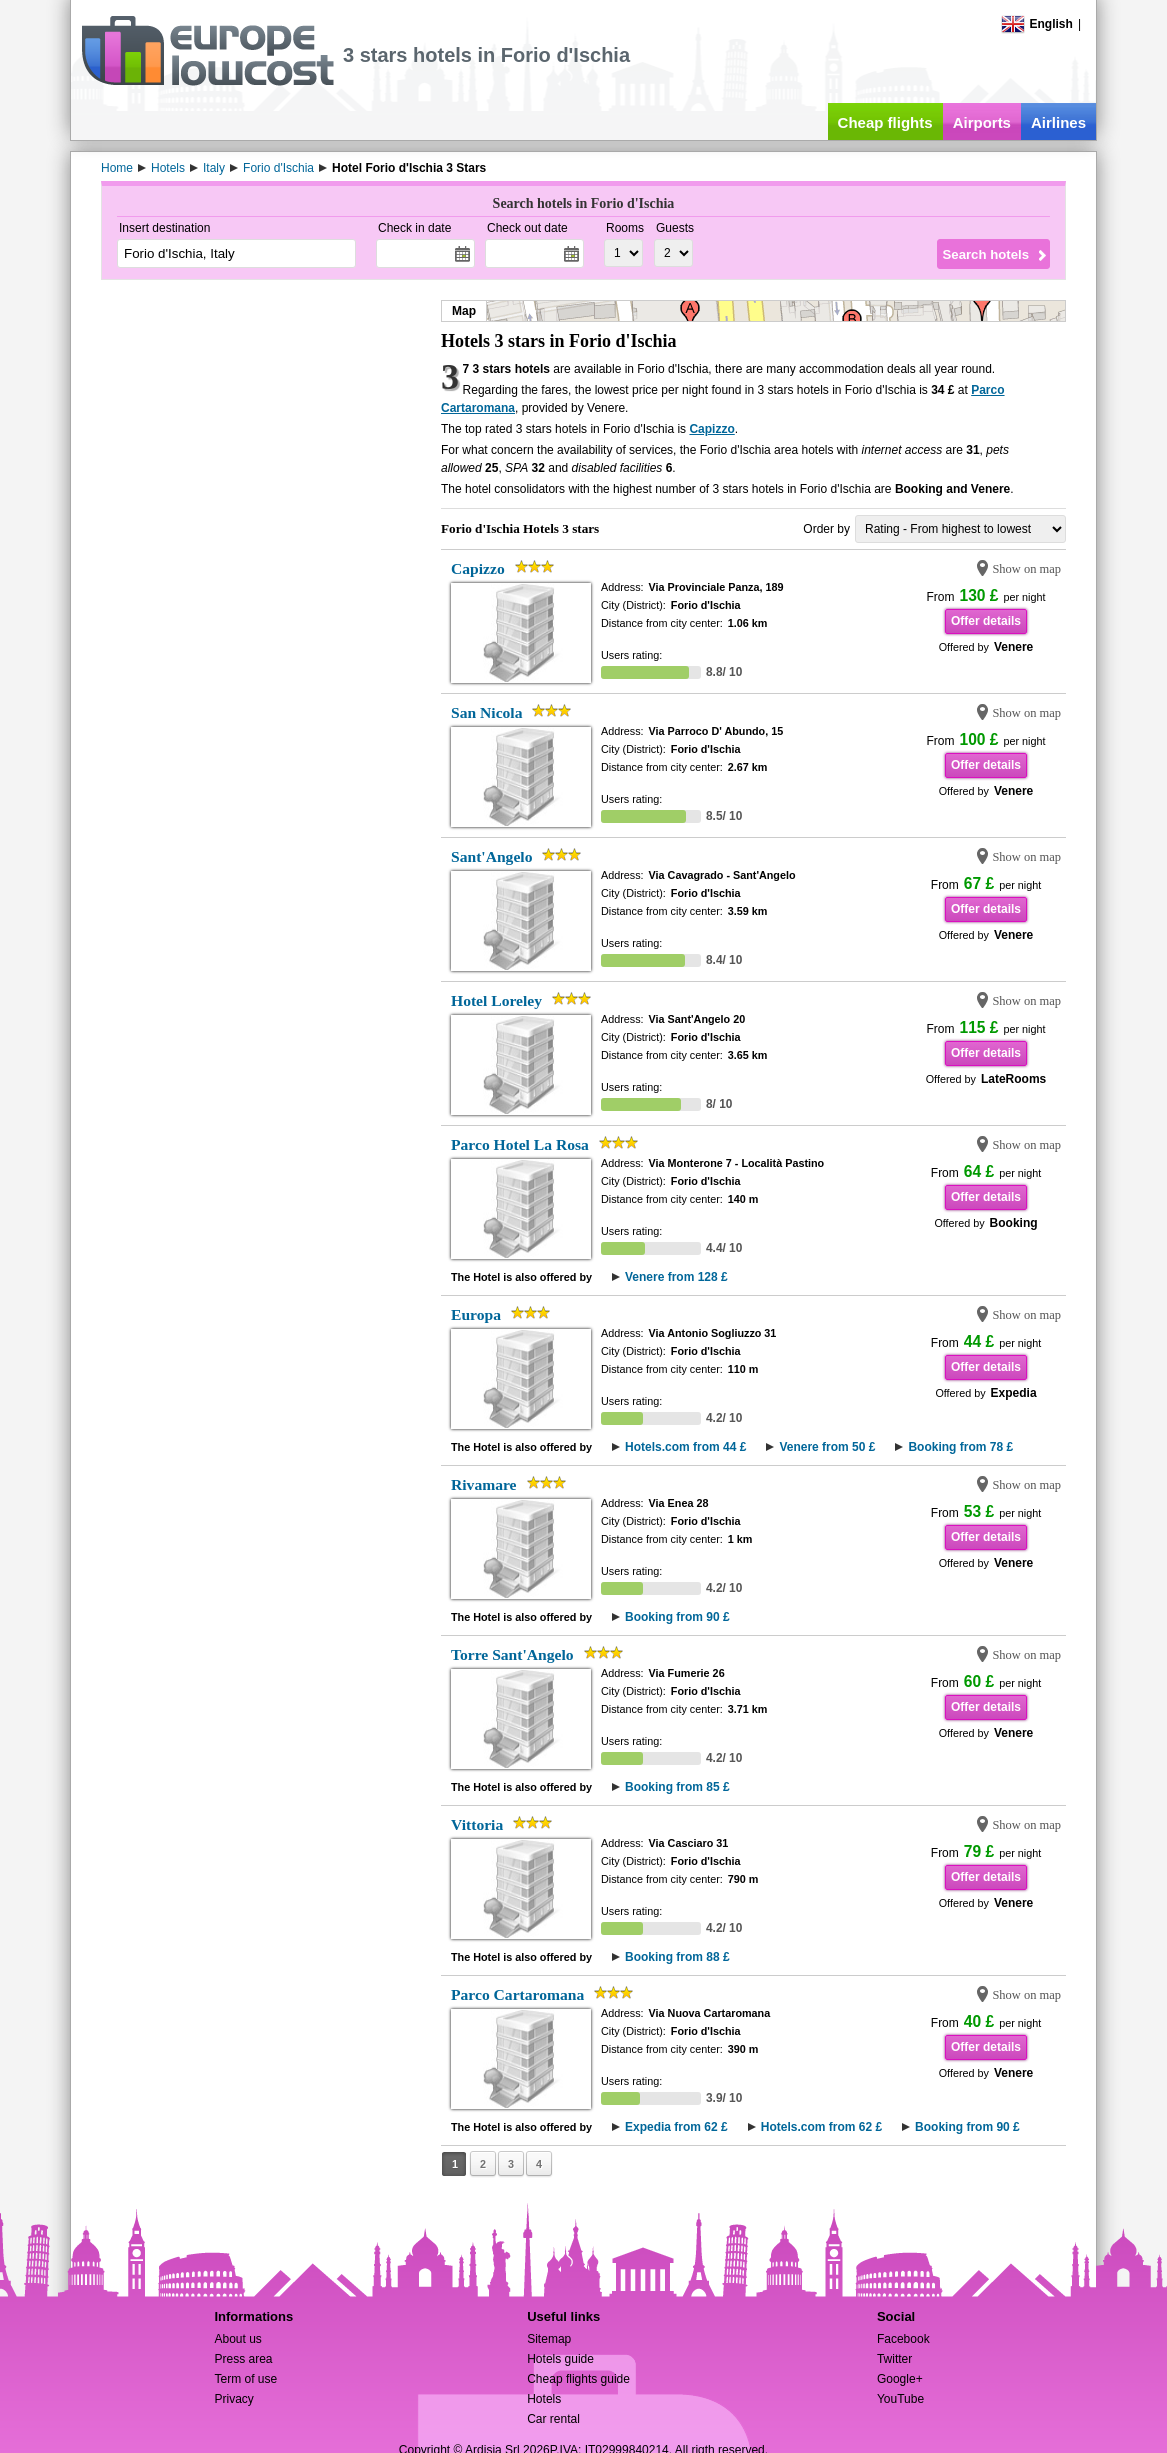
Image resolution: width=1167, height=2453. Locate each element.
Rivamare (484, 1484)
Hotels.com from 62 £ (821, 2127)
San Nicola (486, 712)
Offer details (986, 621)
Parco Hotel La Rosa (520, 1144)
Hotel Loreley (496, 1000)
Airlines (1058, 122)
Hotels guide (560, 2359)
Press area (243, 2359)
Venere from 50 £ (827, 1447)
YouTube (900, 2399)
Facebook (903, 2339)
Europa (476, 1314)
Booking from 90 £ (677, 1617)
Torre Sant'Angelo (512, 1654)
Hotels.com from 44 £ (685, 1447)
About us (237, 2339)
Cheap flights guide (578, 2379)
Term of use (245, 2379)
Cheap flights (885, 122)
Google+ (900, 2379)
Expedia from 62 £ (676, 2127)
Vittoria (477, 1824)
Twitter (894, 2359)
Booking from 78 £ (960, 1447)
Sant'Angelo (491, 856)
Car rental (553, 2419)
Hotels (544, 2399)
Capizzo (711, 429)
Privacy (233, 2399)
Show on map (1026, 569)
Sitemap (549, 2339)
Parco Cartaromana (517, 1994)
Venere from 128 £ (676, 1277)
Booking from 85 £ (677, 1787)
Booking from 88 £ (677, 1957)
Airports (982, 122)
